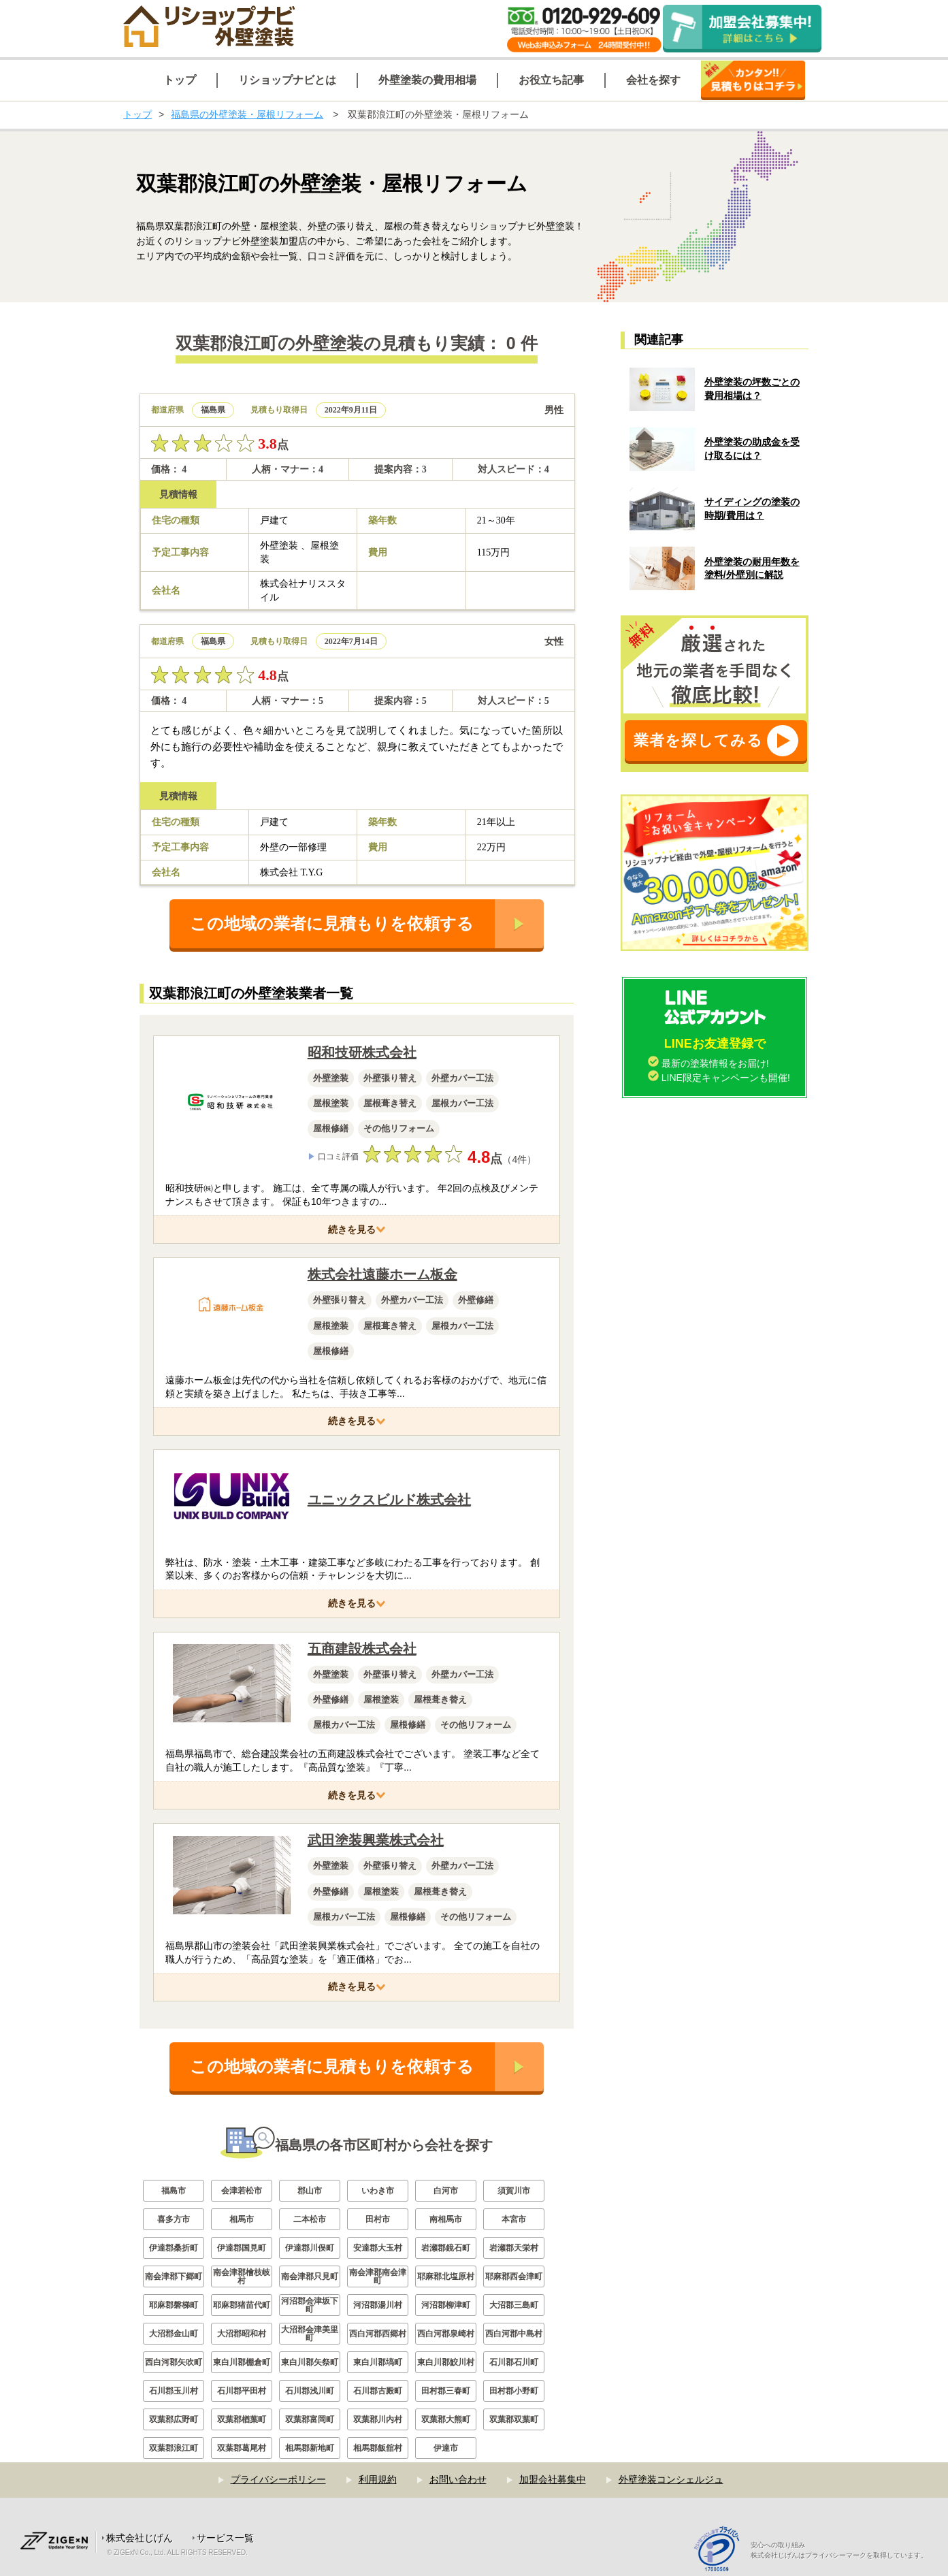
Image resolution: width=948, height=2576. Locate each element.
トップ (137, 114)
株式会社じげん (139, 2537)
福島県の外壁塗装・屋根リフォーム (247, 114)
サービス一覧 (225, 2537)
